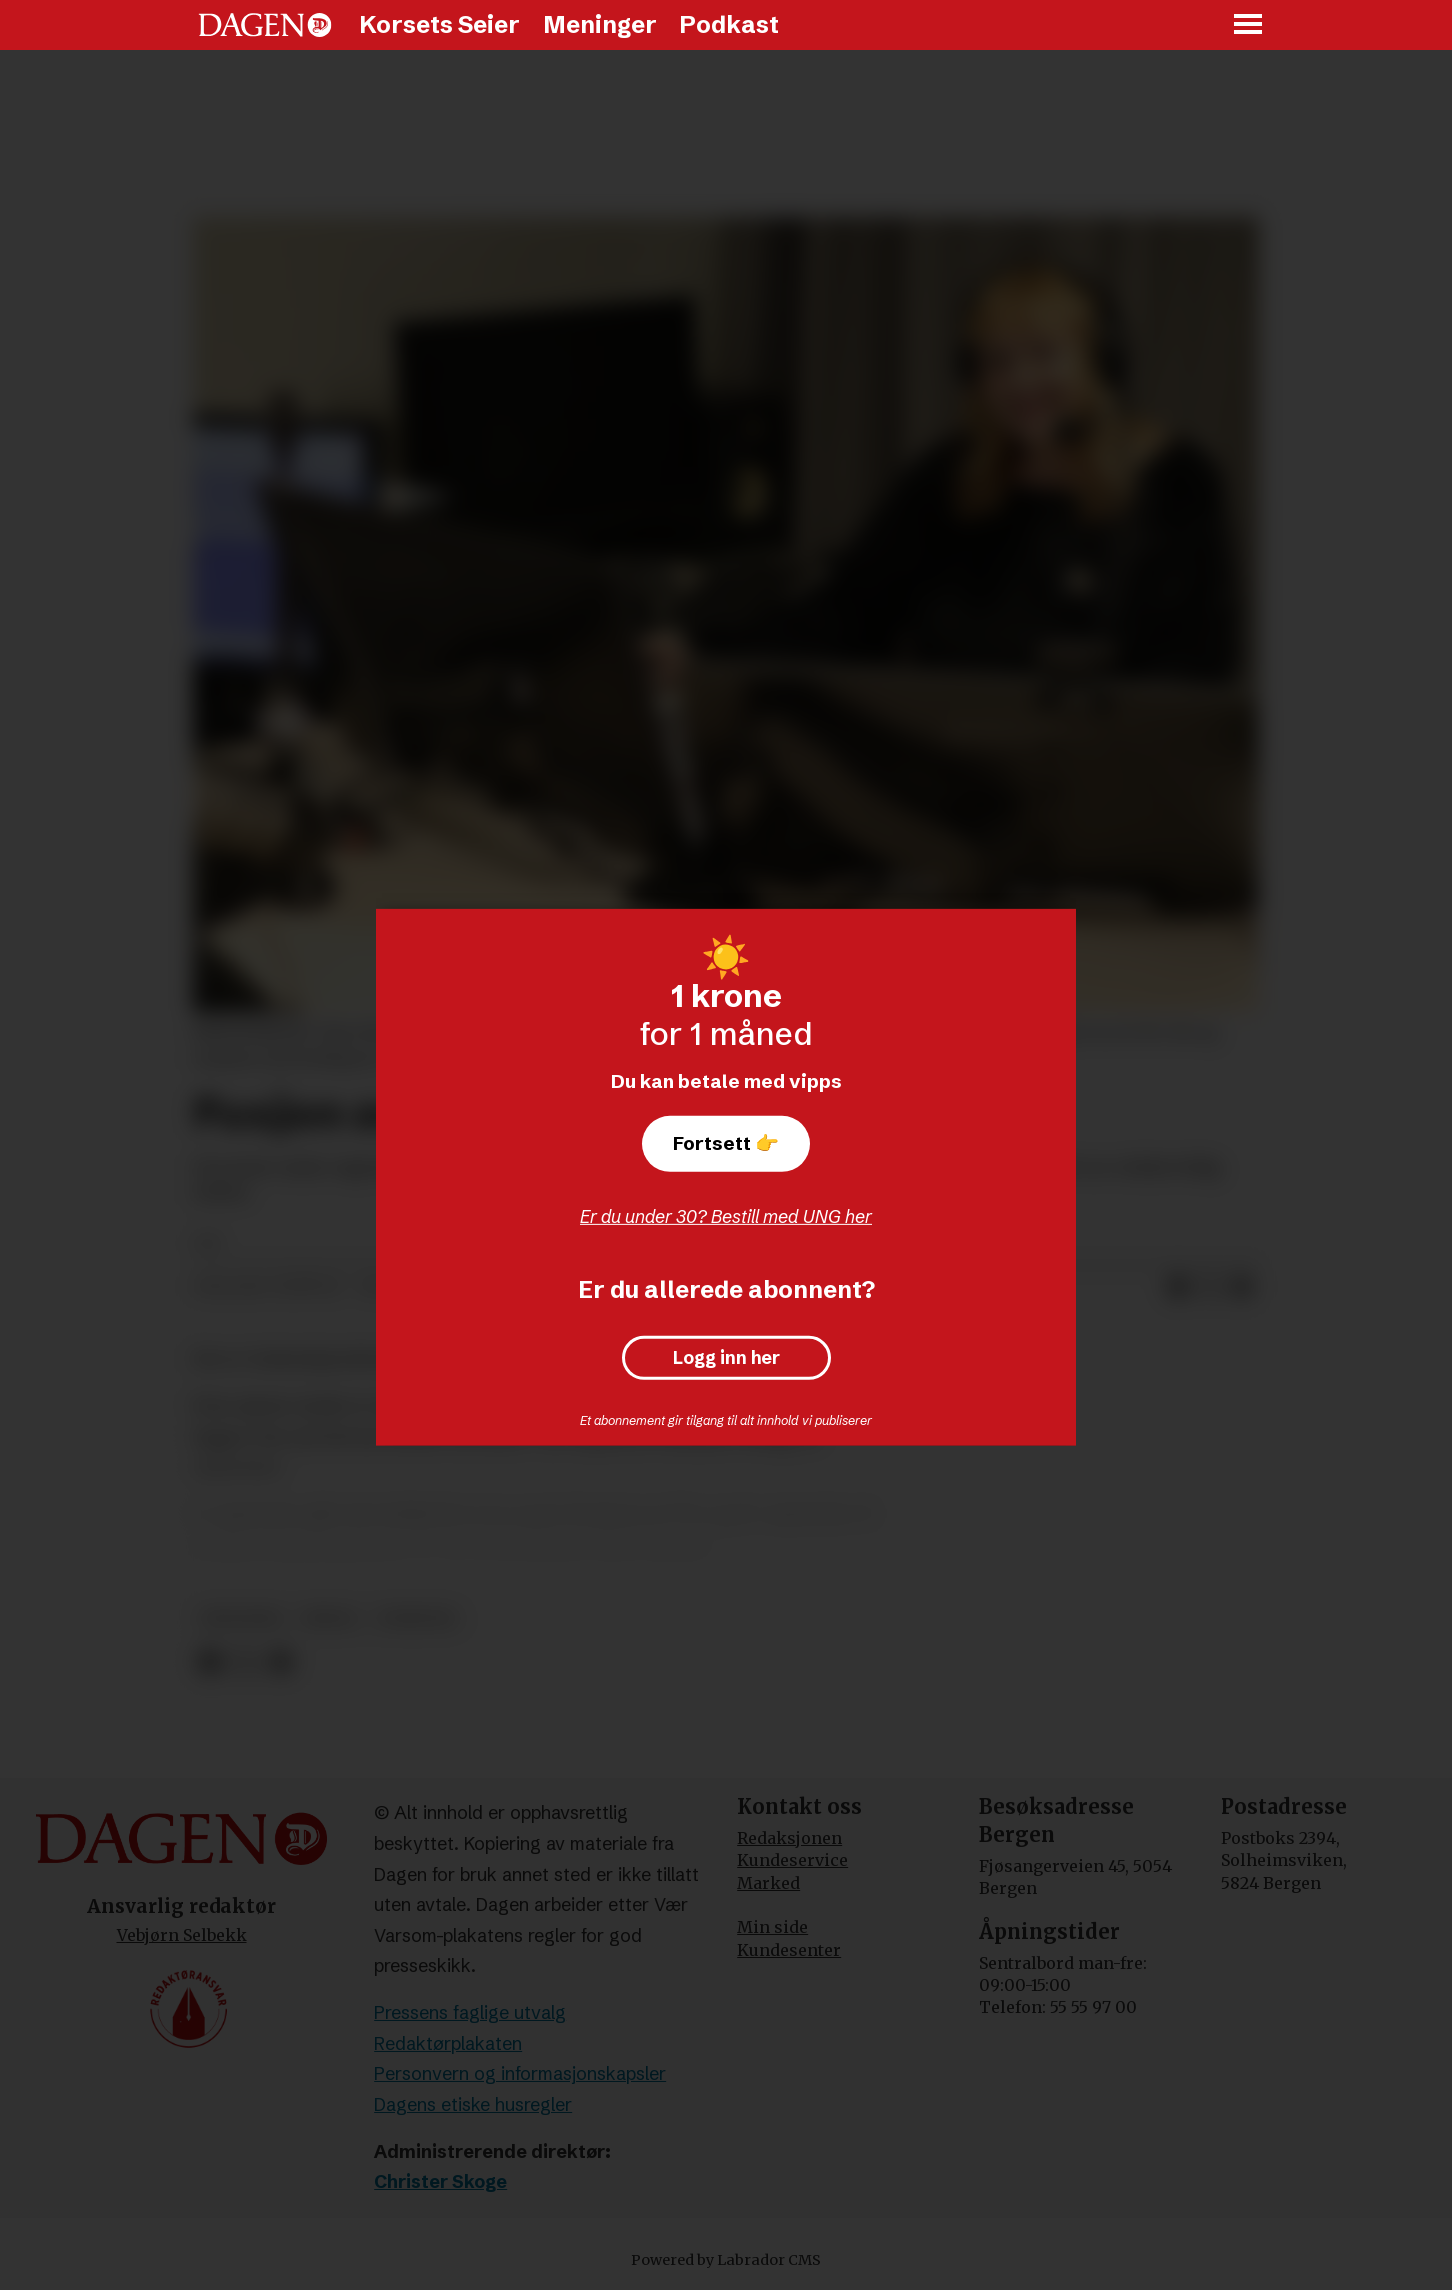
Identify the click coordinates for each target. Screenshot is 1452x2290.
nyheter (416, 1618)
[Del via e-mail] (1242, 1287)
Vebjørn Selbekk (182, 1935)
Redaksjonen (789, 1838)
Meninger (600, 24)
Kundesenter (789, 1950)
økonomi (242, 1618)
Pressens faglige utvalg (470, 2012)
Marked (768, 1883)
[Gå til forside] (265, 25)
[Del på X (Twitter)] (1210, 1287)
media (330, 1618)
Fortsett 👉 (726, 1143)
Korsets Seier (439, 24)
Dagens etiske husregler (473, 2104)
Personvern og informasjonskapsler (520, 2073)
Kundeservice (792, 1860)
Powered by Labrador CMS (726, 2260)
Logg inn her (726, 1358)
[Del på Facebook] (1178, 1287)
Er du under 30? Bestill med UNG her (726, 1216)
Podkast (729, 24)
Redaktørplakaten (448, 2043)
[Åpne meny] (1249, 25)
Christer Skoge (440, 2181)
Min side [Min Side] (772, 1927)
